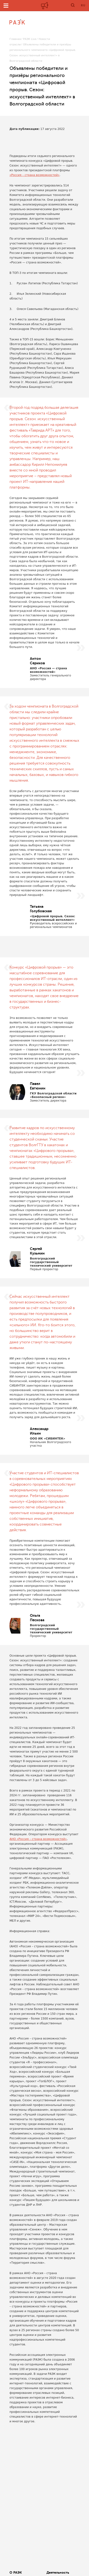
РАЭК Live (29, 39)
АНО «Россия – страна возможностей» (38, 1839)
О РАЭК (15, 2572)
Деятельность (58, 2572)
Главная (15, 39)
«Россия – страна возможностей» (34, 175)
